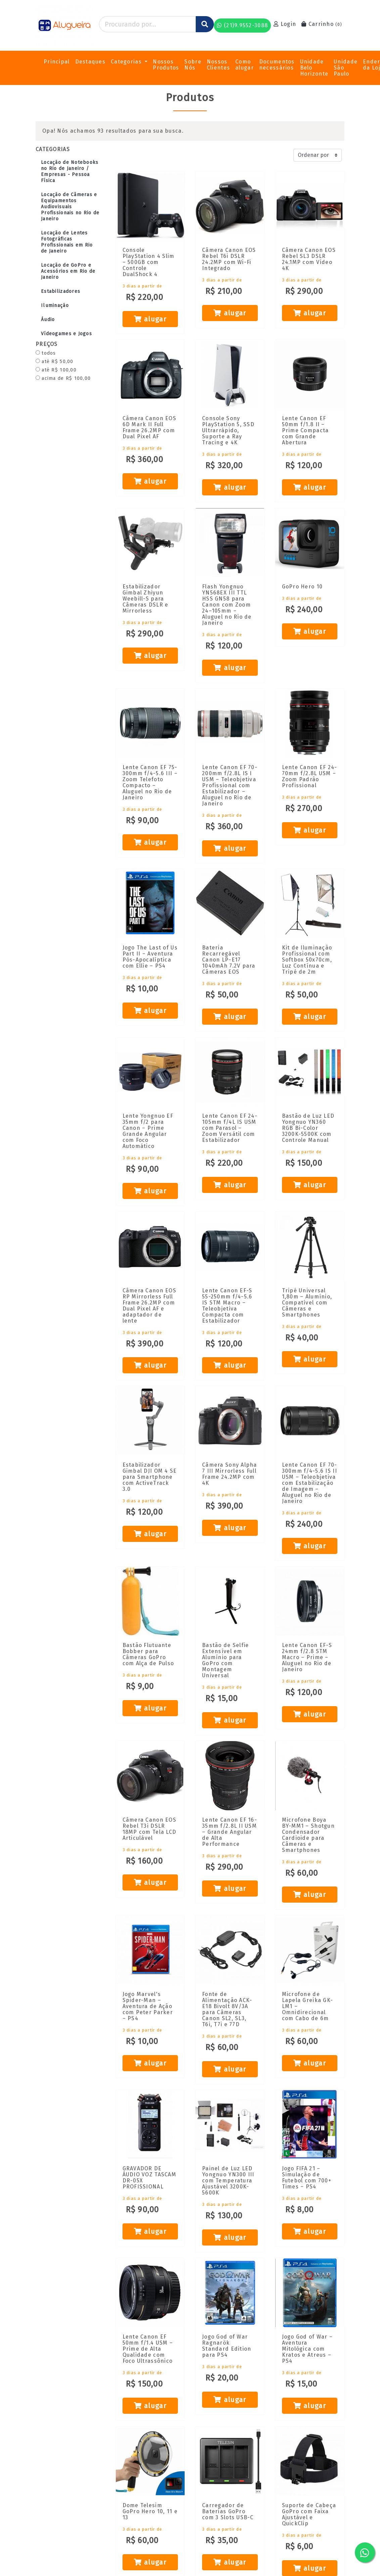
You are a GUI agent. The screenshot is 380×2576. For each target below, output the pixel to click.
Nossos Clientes (218, 64)
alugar (150, 319)
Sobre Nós (192, 64)
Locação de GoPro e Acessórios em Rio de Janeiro (68, 271)
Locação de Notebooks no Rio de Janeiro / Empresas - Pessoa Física (70, 171)
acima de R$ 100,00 (63, 378)
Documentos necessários (277, 64)
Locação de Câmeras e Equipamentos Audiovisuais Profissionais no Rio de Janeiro (70, 207)
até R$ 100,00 (56, 370)
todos (46, 353)
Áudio (48, 319)
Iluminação (55, 305)
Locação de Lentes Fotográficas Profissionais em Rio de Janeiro (67, 242)
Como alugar (244, 64)
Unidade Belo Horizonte (314, 67)
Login (285, 24)
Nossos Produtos (166, 64)
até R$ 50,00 (55, 361)
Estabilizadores (60, 291)
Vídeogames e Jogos (66, 334)
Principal (57, 61)
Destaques (90, 61)
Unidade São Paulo (346, 67)
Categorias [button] (127, 61)
